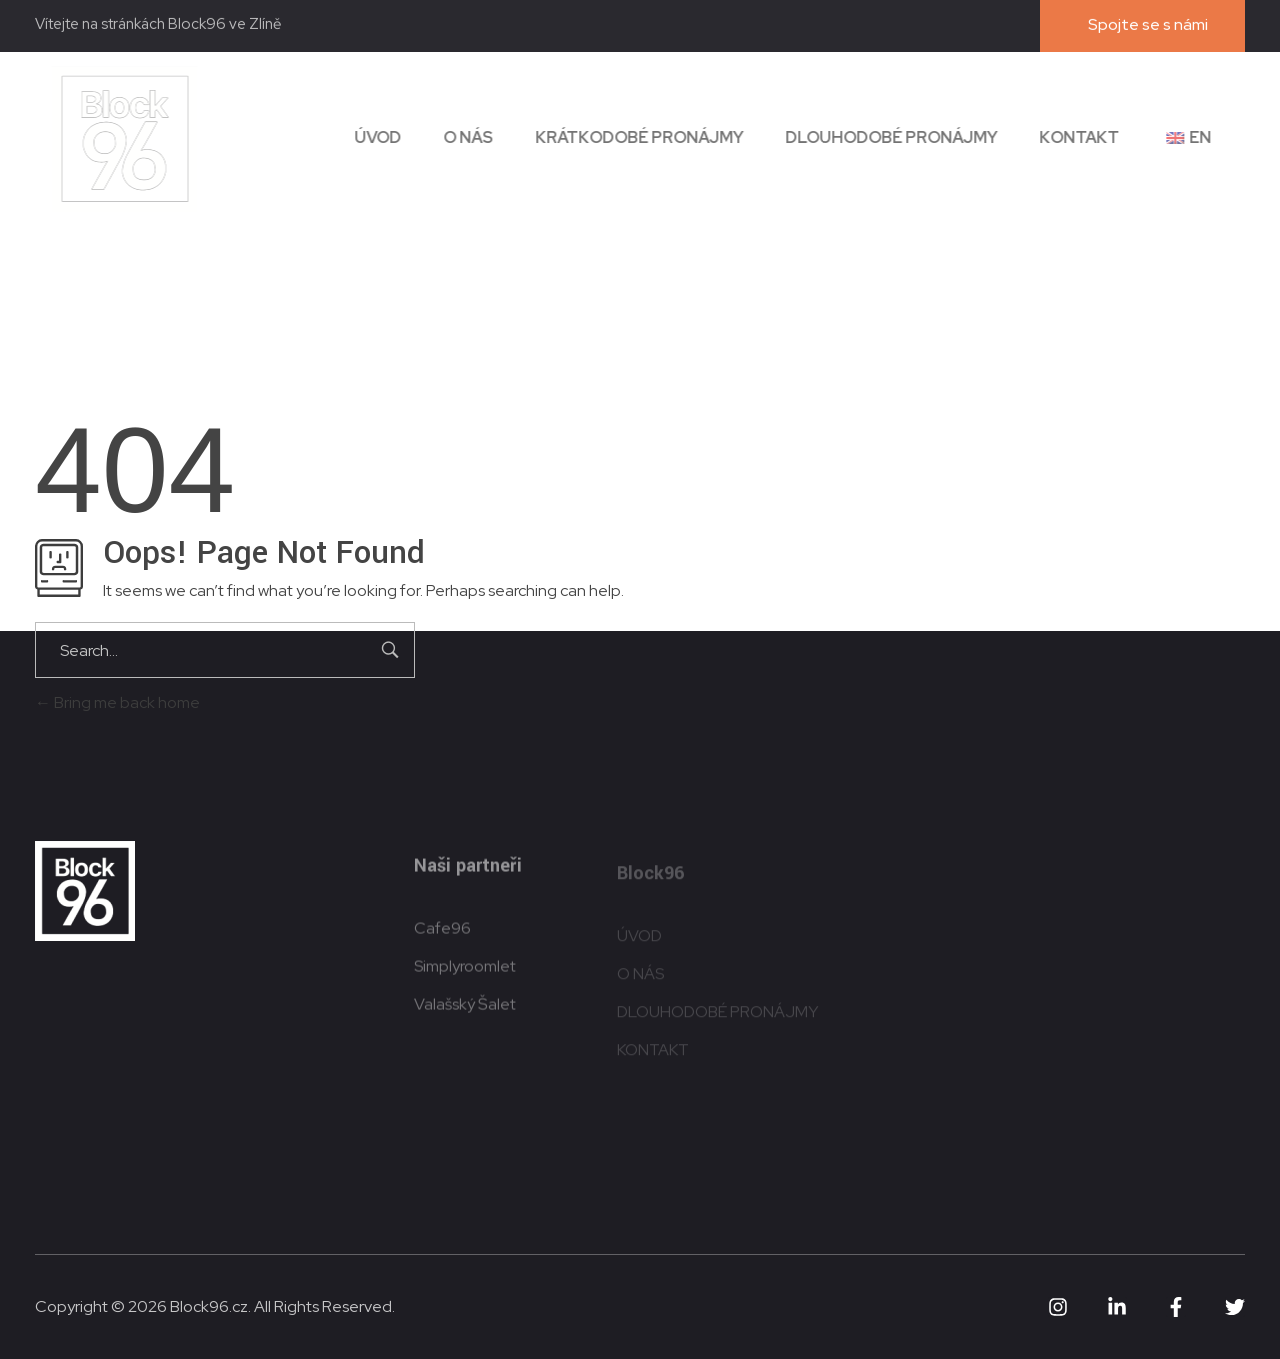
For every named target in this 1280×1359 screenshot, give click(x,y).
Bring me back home (117, 702)
